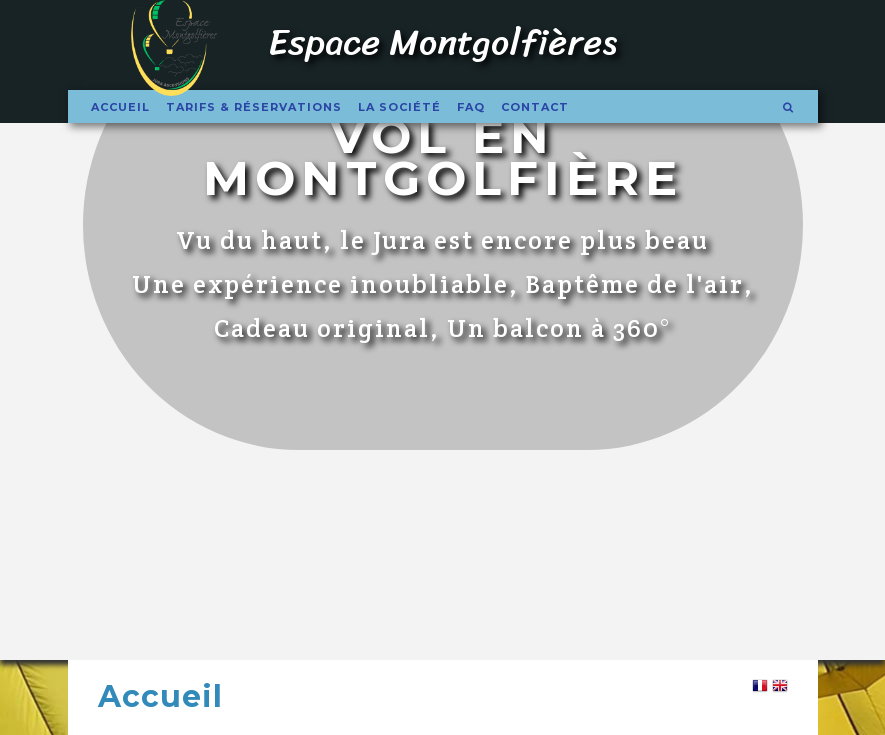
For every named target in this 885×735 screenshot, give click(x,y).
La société (399, 107)
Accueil (120, 107)
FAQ (471, 107)
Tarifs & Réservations (254, 107)
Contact (535, 107)
